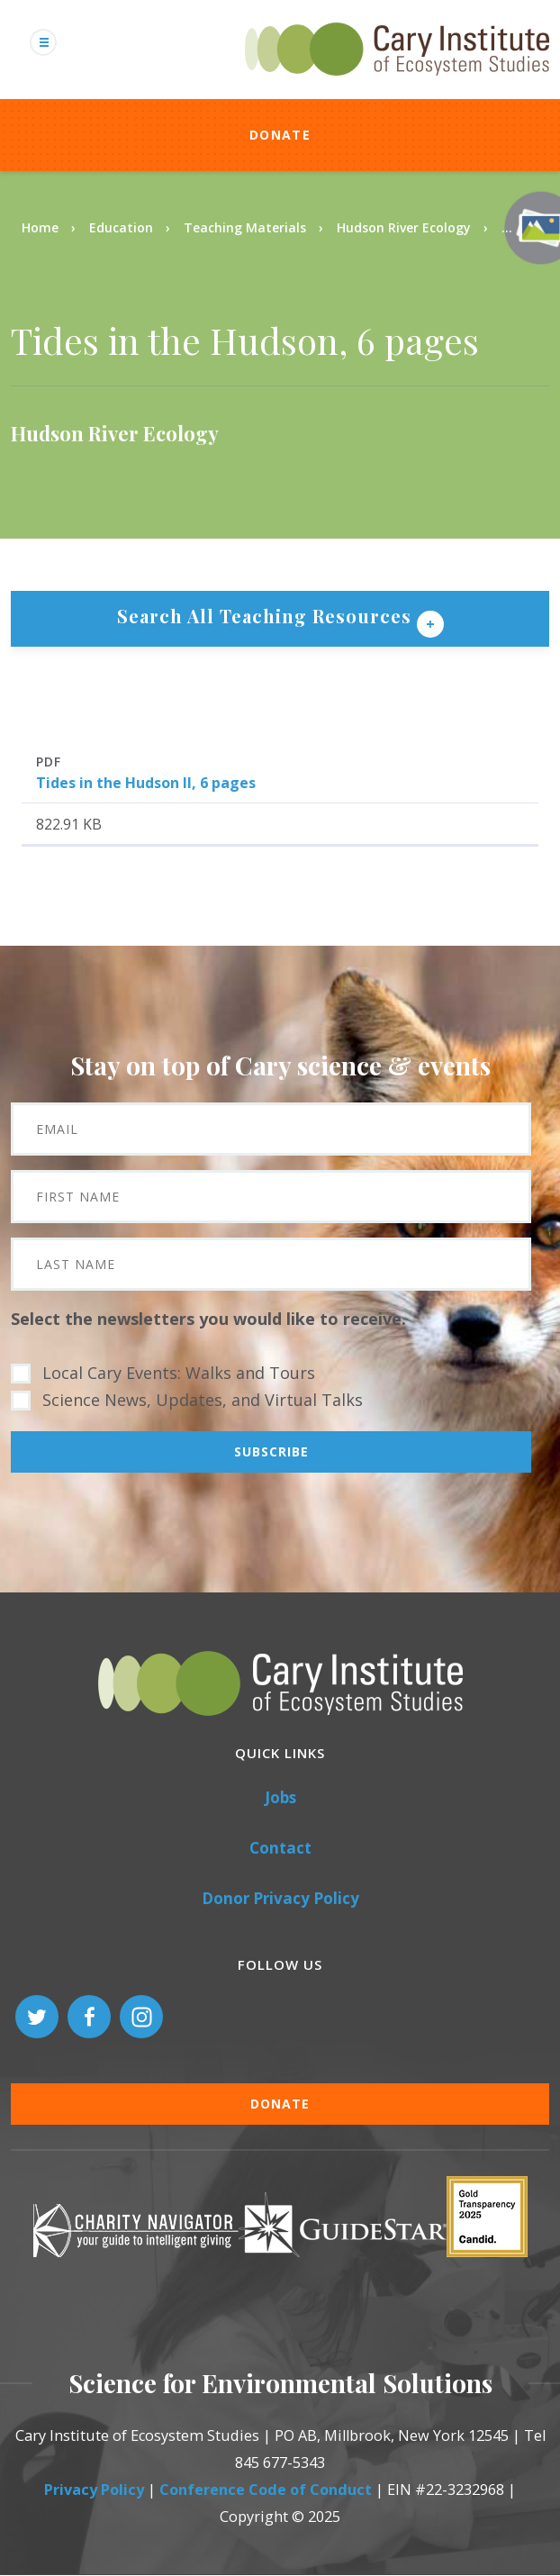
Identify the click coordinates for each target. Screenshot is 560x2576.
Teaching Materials (245, 227)
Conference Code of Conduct (265, 2489)
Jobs (280, 1797)
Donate (280, 134)
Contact (280, 1847)
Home (40, 227)
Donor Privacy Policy (280, 1898)
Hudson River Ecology (404, 227)
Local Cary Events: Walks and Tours (178, 1372)
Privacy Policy (94, 2489)
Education (121, 227)
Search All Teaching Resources (267, 615)
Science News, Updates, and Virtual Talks (202, 1399)
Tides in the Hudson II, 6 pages (146, 783)
